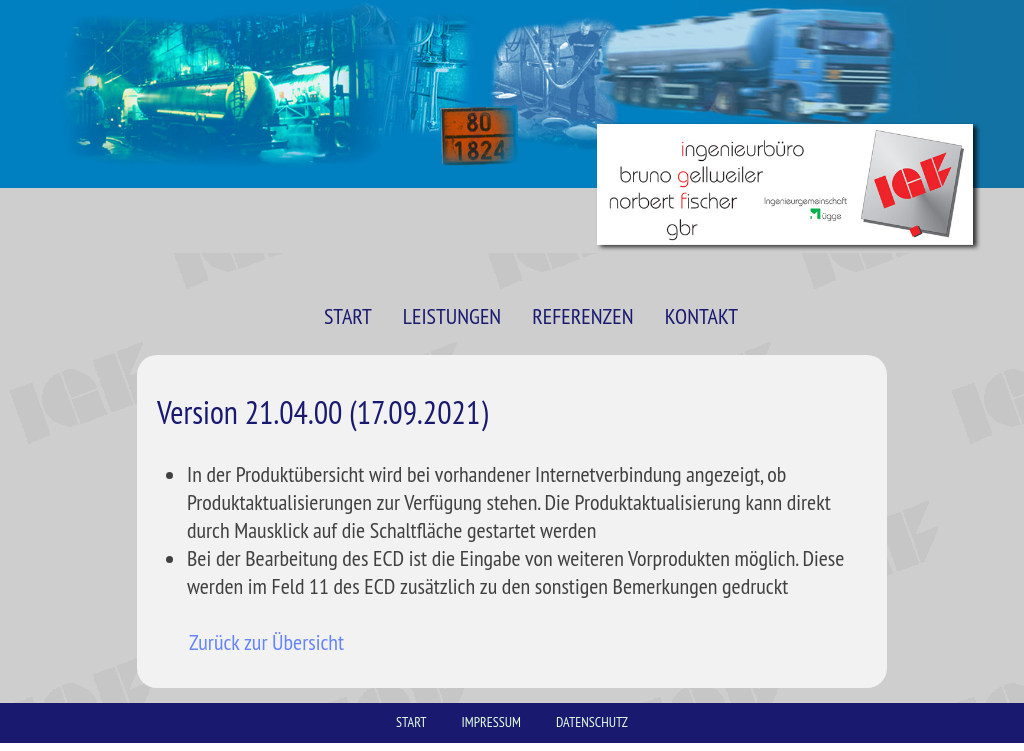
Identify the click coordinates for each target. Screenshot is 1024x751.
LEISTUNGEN (452, 316)
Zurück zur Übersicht (266, 642)
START (348, 316)
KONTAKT (701, 316)
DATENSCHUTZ (592, 722)
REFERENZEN (582, 316)
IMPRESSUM (491, 722)
